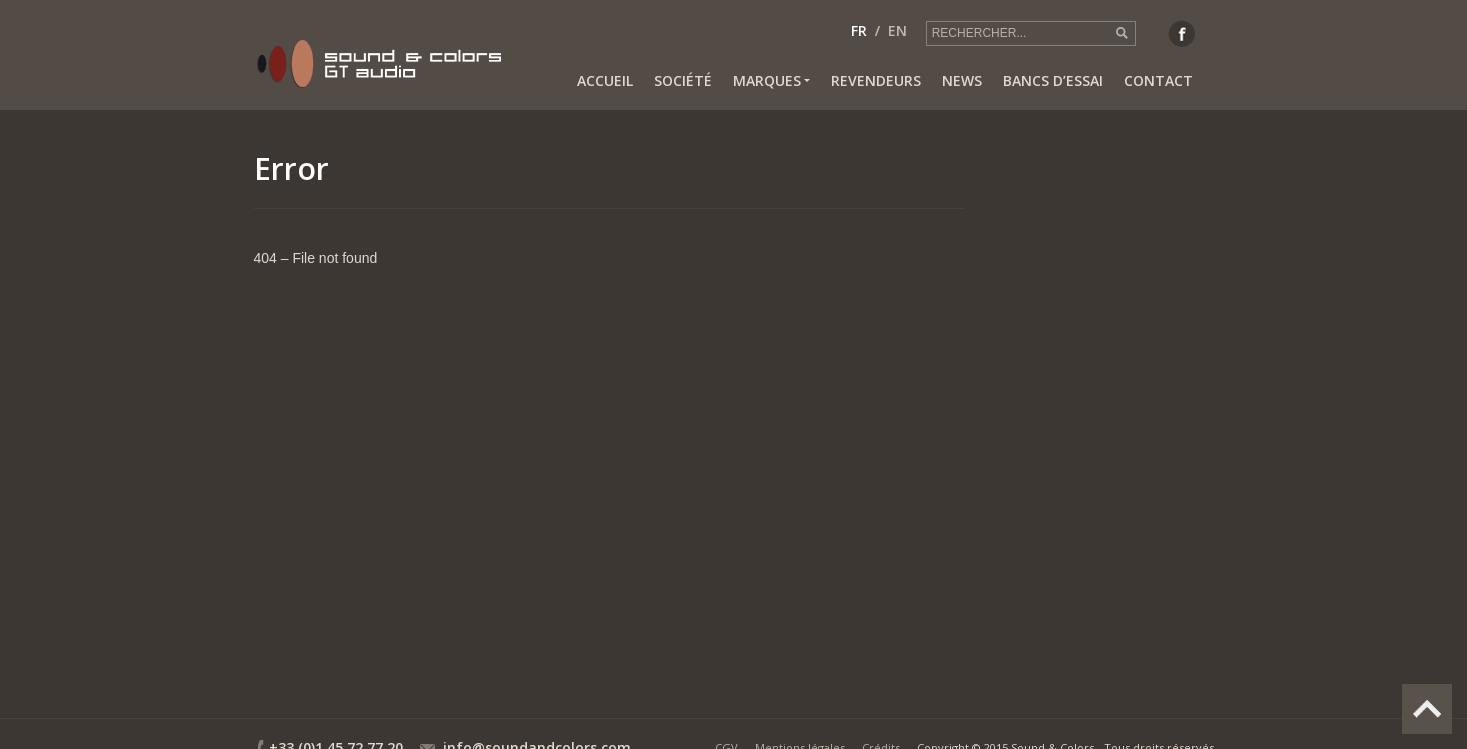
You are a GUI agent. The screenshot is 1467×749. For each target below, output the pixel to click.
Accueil (605, 80)
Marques (771, 81)
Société (683, 80)
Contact (1158, 80)
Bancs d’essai (1053, 80)
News (962, 80)
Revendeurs (876, 80)
